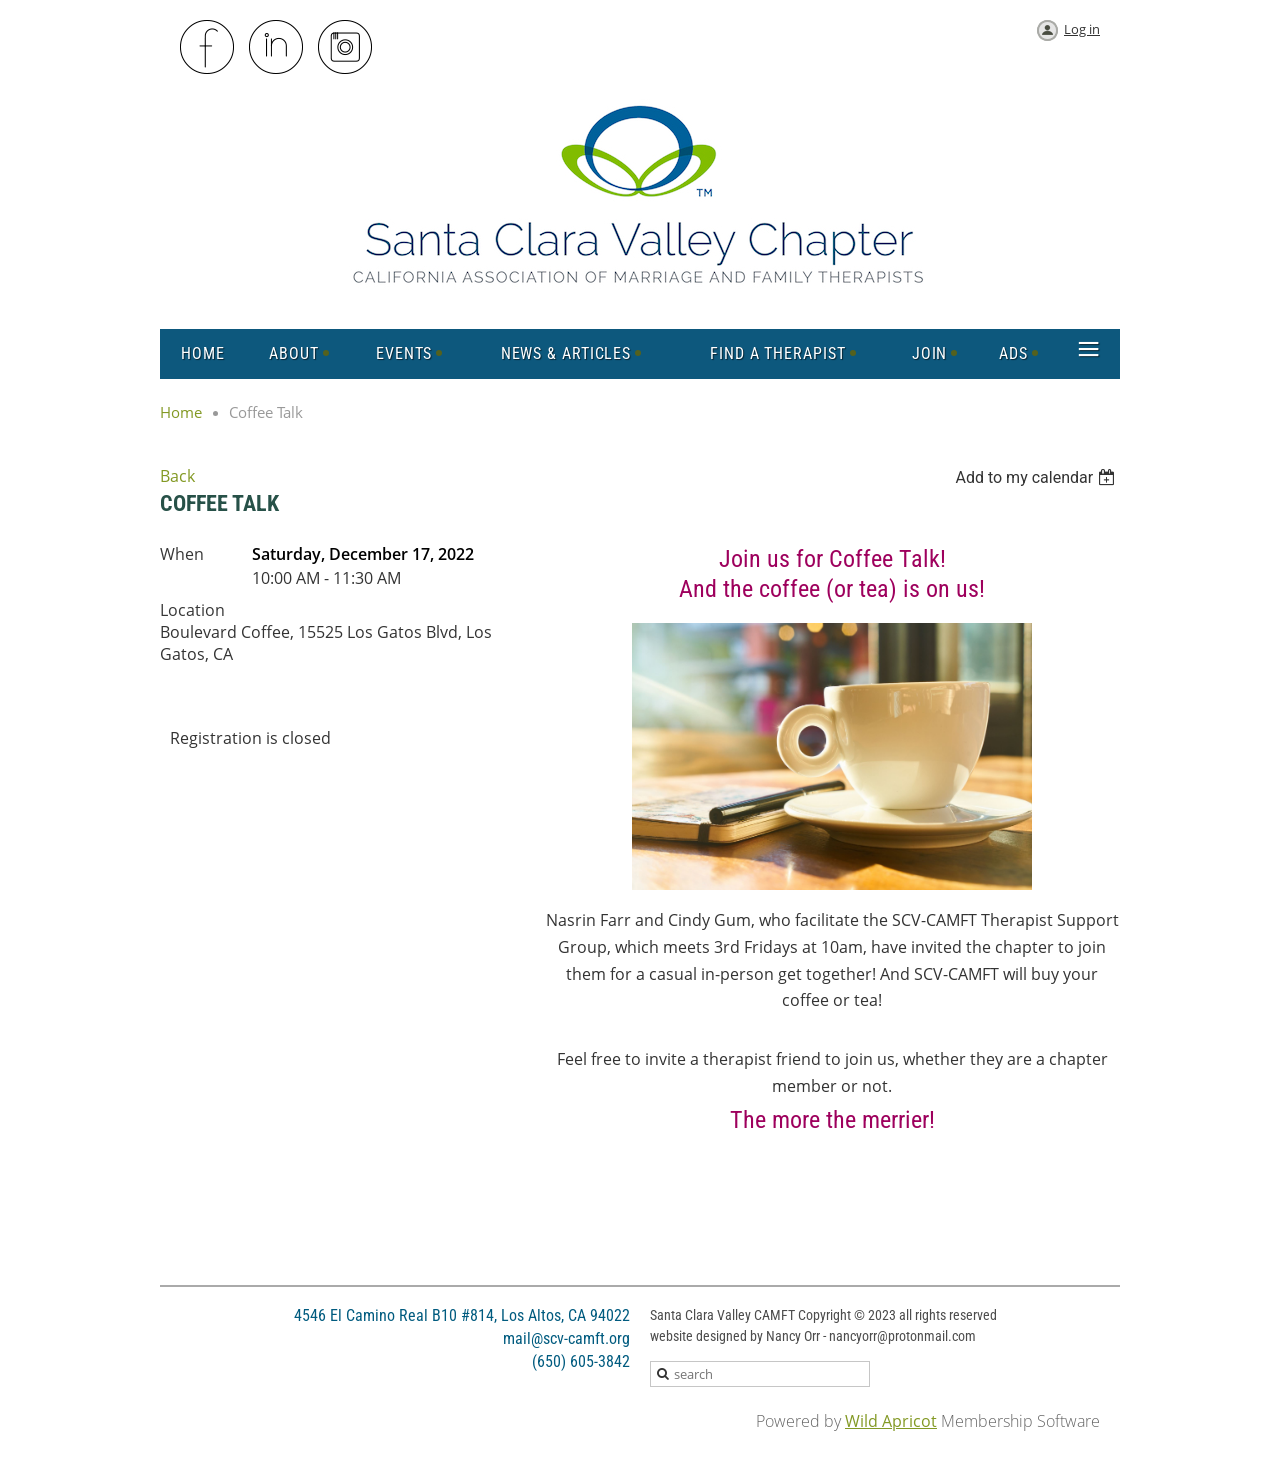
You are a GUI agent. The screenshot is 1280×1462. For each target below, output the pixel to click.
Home (181, 412)
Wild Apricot (891, 1421)
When (182, 554)
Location (192, 610)
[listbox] (1037, 477)
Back (177, 476)
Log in (1082, 29)
